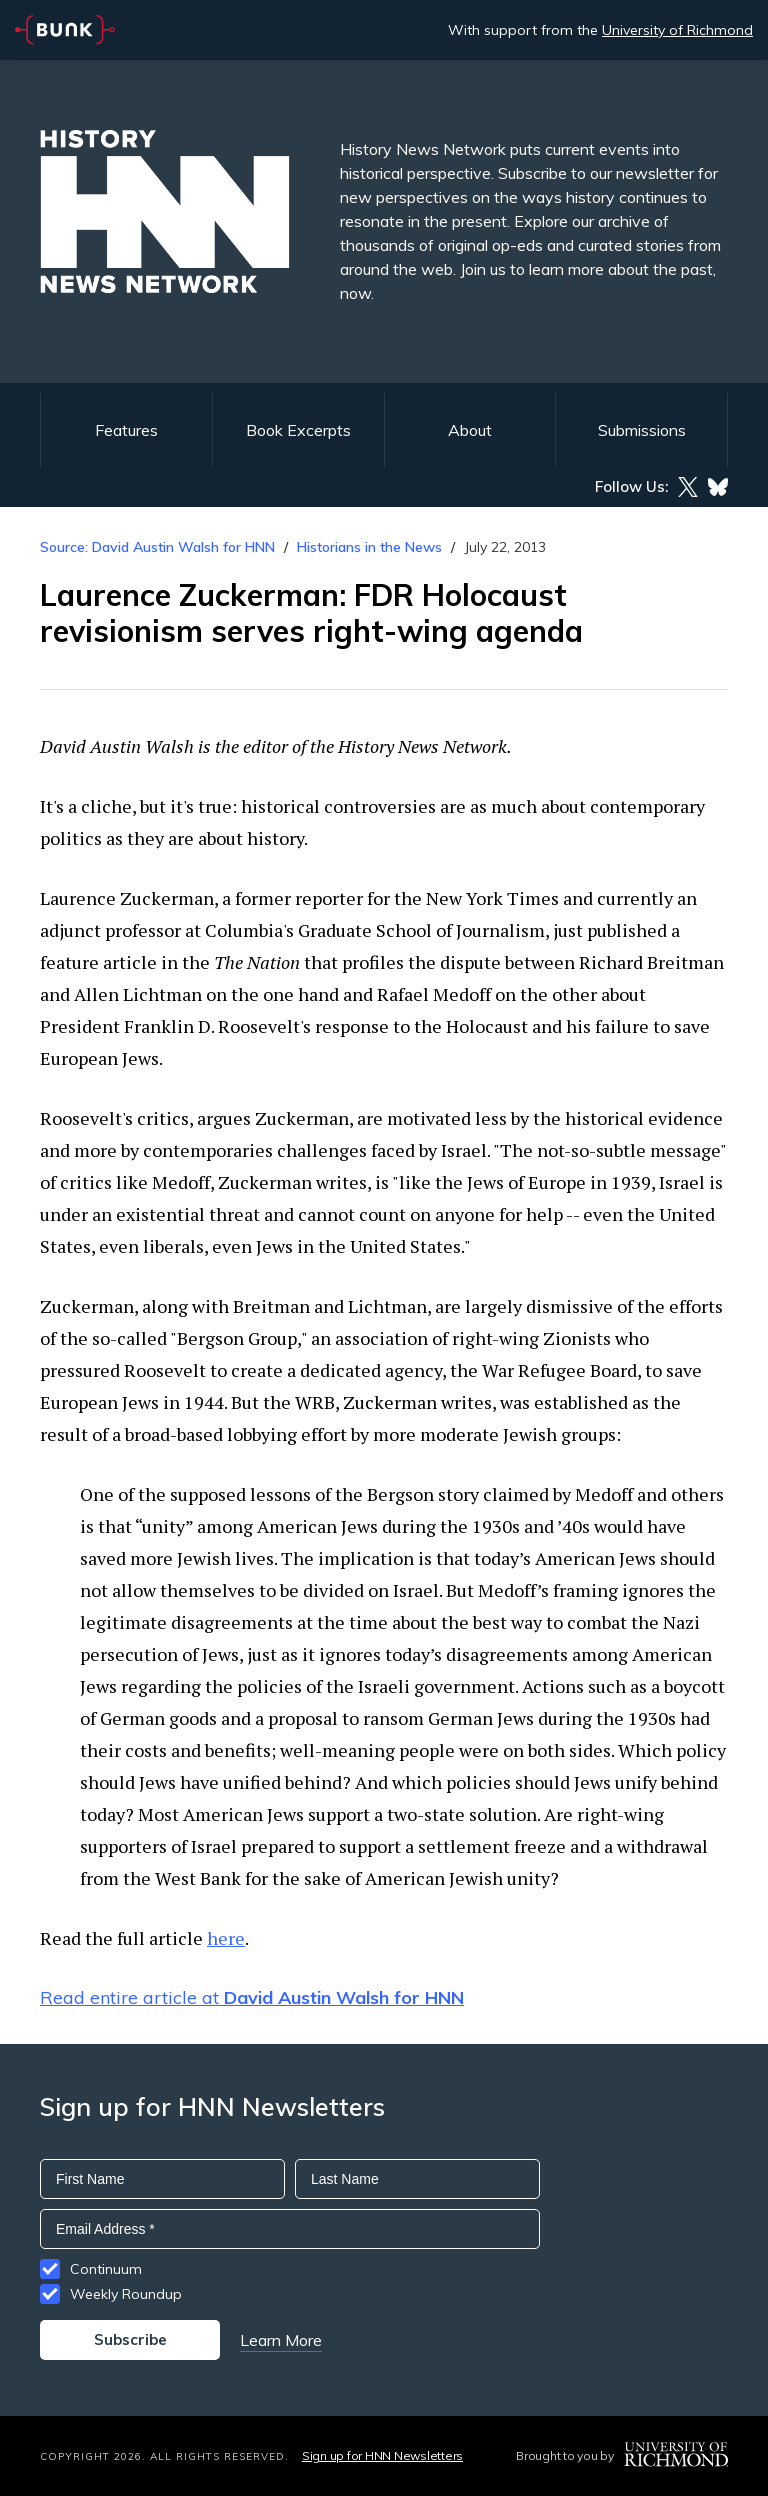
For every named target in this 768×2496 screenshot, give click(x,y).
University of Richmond (677, 30)
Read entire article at (252, 1997)
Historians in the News (369, 547)
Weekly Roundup (126, 2294)
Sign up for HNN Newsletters (382, 2455)
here (226, 1938)
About (470, 430)
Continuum (106, 2269)
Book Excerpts (298, 430)
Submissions (642, 430)
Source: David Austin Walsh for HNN (157, 547)
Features (126, 430)
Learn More (281, 2340)
